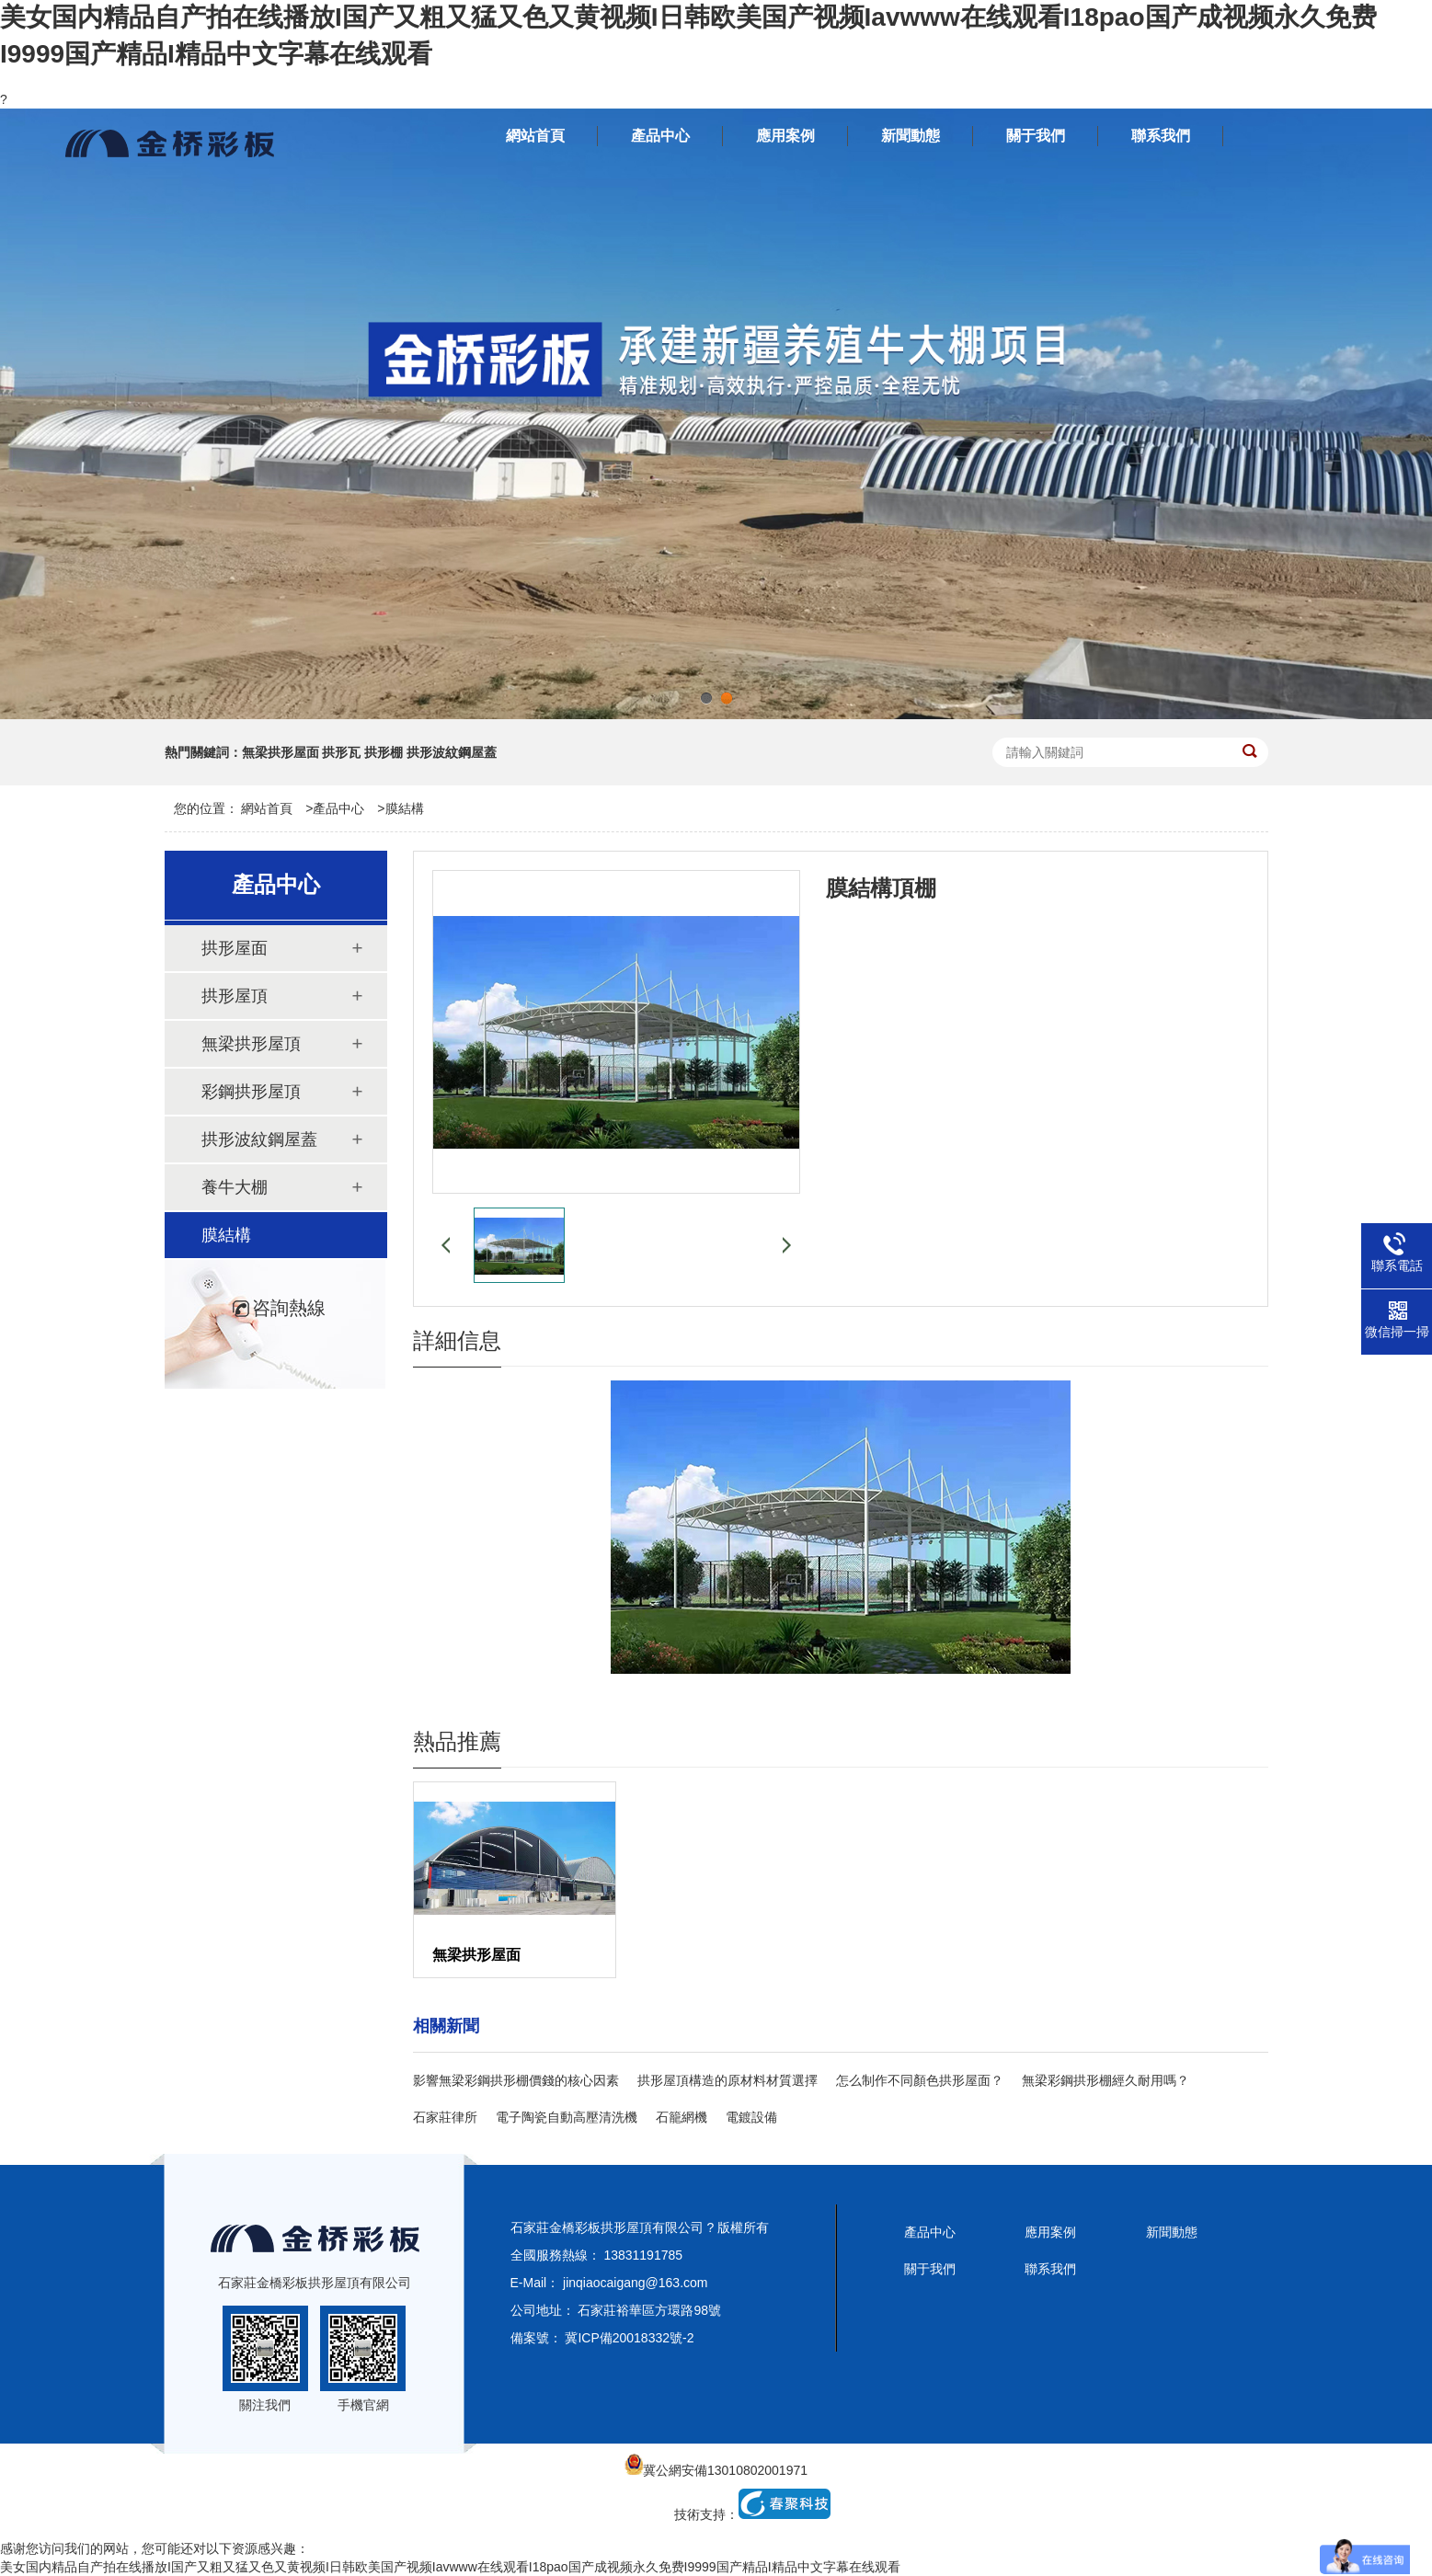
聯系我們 (1050, 2268)
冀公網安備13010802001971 (716, 2470)
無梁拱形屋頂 (251, 1044)
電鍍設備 (751, 2117)
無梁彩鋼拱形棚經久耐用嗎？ (1105, 2080)
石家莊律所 (445, 2117)
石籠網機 (681, 2117)
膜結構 (404, 808)
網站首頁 (266, 808)
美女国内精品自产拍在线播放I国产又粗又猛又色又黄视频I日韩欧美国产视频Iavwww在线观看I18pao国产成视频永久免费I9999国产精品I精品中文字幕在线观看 (450, 2566)
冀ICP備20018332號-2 (629, 2337)
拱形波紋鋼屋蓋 (259, 1139)
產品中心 (338, 808)
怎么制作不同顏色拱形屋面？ (919, 2080)
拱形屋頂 (234, 996)
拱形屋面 (234, 948)
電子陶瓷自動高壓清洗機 (566, 2117)
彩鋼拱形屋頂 (251, 1091)
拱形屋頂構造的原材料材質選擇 (727, 2080)
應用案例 (1050, 2232)
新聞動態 (1171, 2232)
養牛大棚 (234, 1187)
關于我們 (930, 2268)
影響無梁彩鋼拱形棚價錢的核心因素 (516, 2080)
